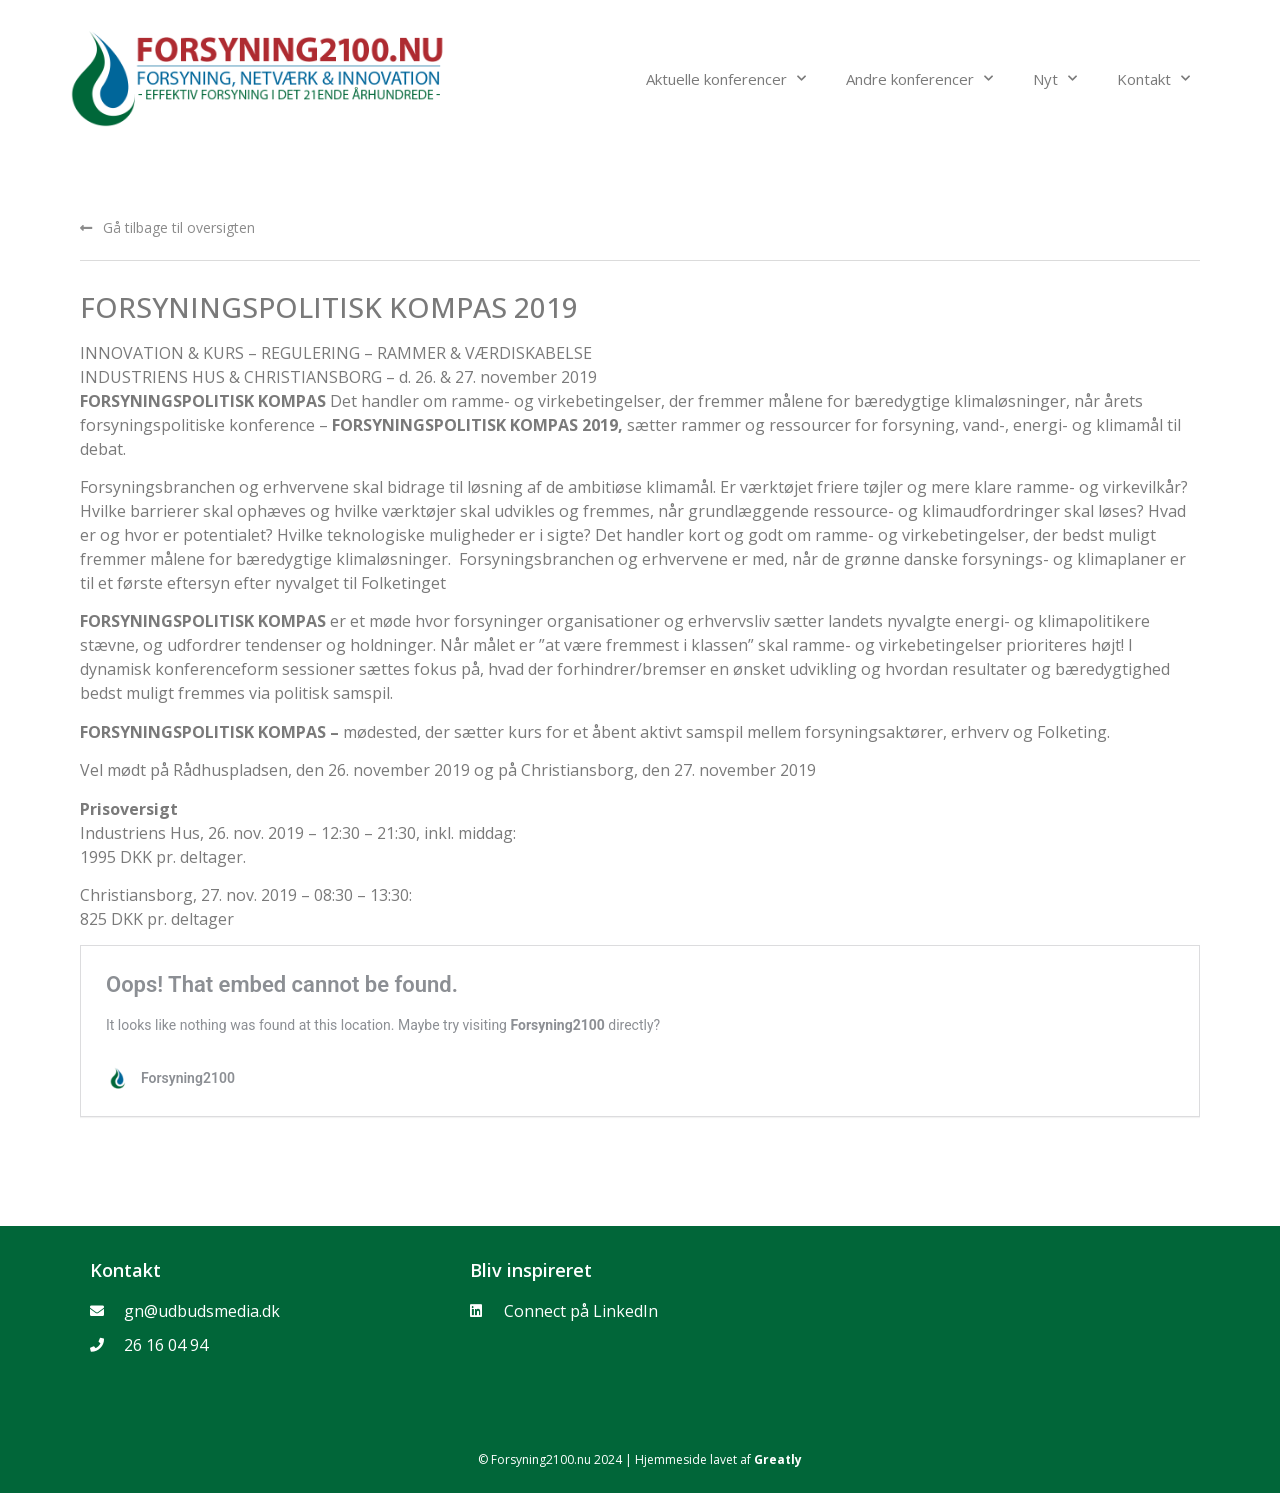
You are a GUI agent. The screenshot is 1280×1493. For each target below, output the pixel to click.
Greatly (778, 1459)
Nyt (1055, 78)
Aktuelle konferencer (726, 78)
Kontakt (1153, 78)
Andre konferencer (919, 78)
